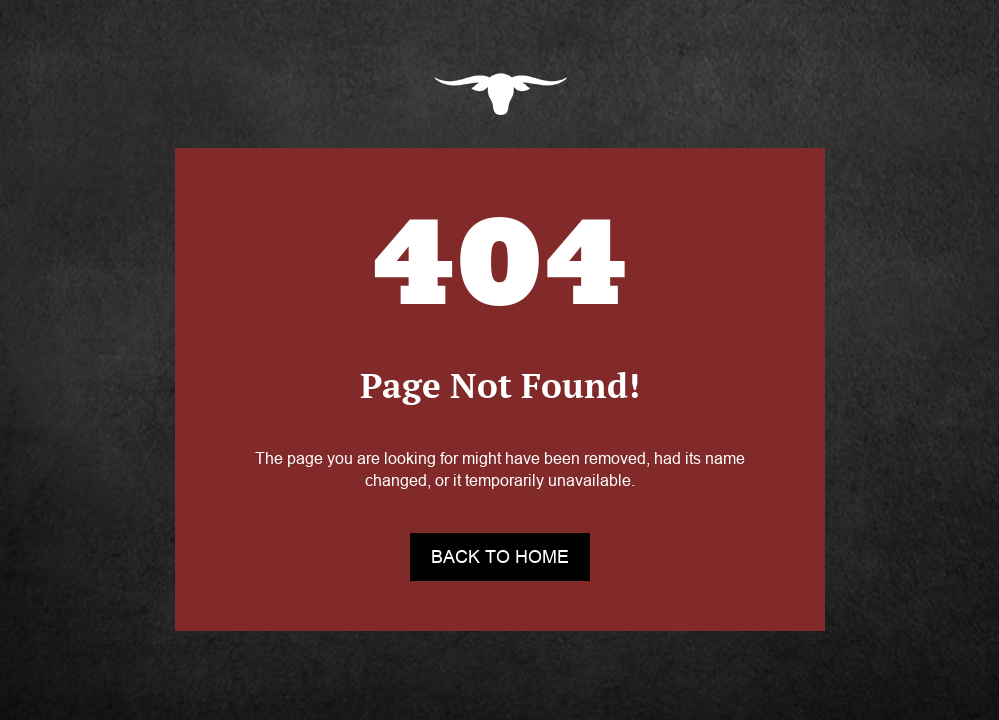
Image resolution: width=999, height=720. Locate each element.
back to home (500, 557)
